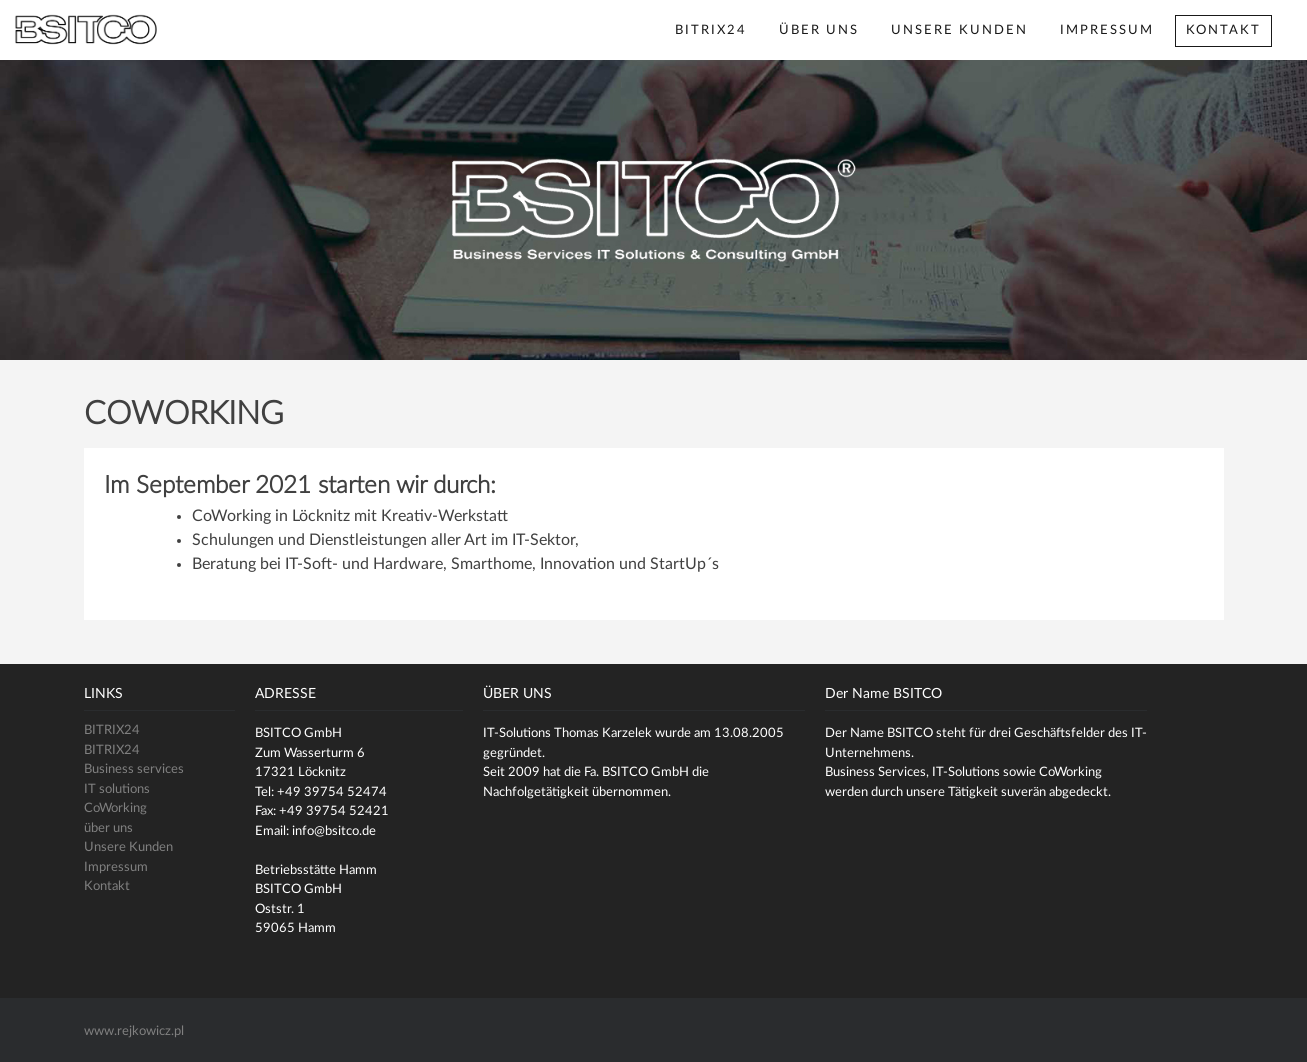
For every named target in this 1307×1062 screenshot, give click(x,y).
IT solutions (117, 789)
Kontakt (1223, 30)
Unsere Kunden (959, 30)
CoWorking (115, 808)
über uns (819, 30)
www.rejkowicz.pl (134, 1031)
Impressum (1107, 30)
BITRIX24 (711, 30)
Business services (134, 769)
